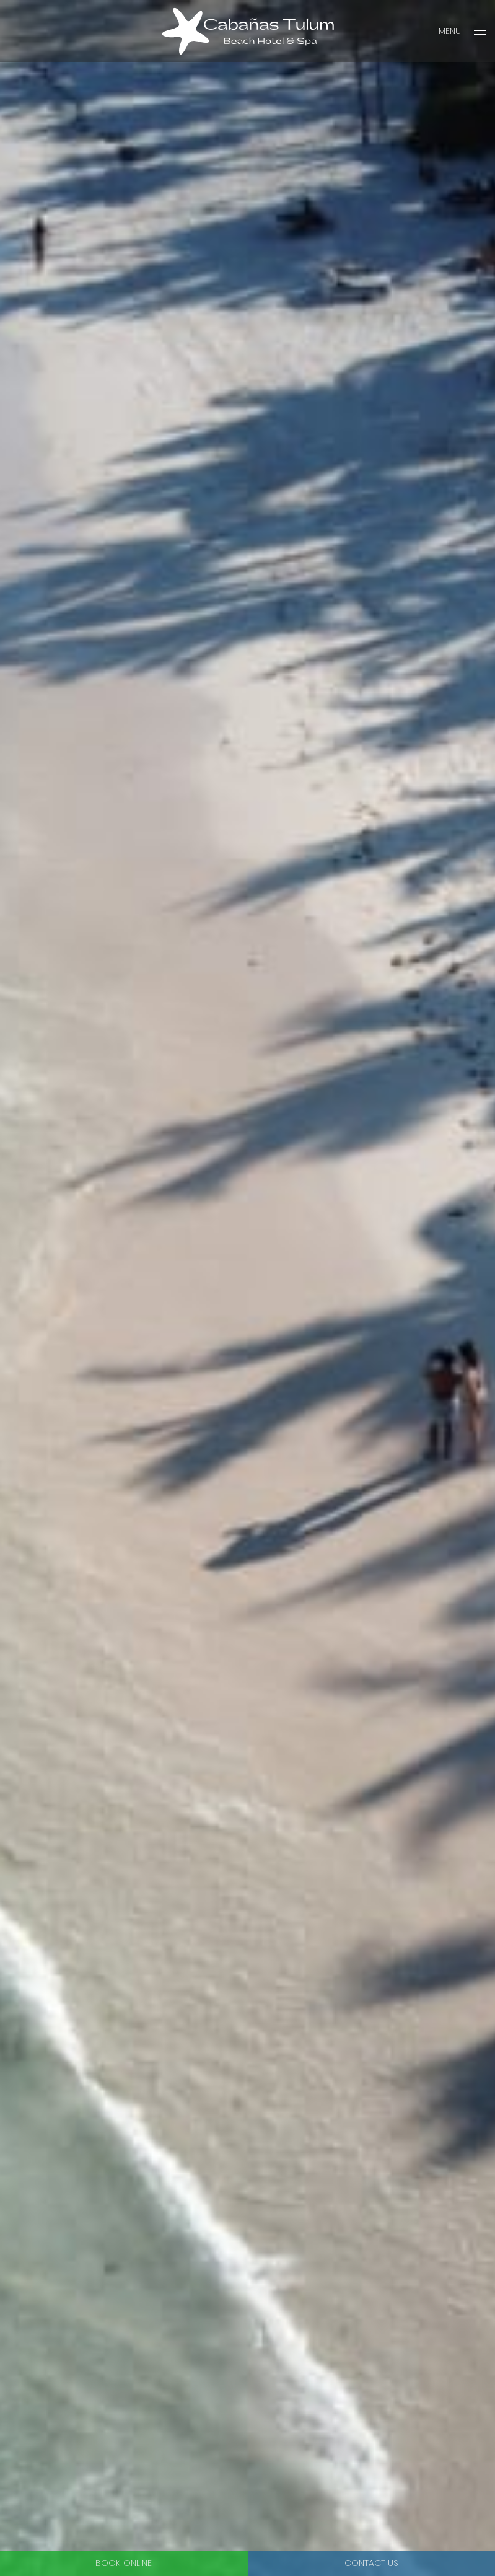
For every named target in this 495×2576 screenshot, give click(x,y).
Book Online (123, 2563)
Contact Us (371, 2563)
